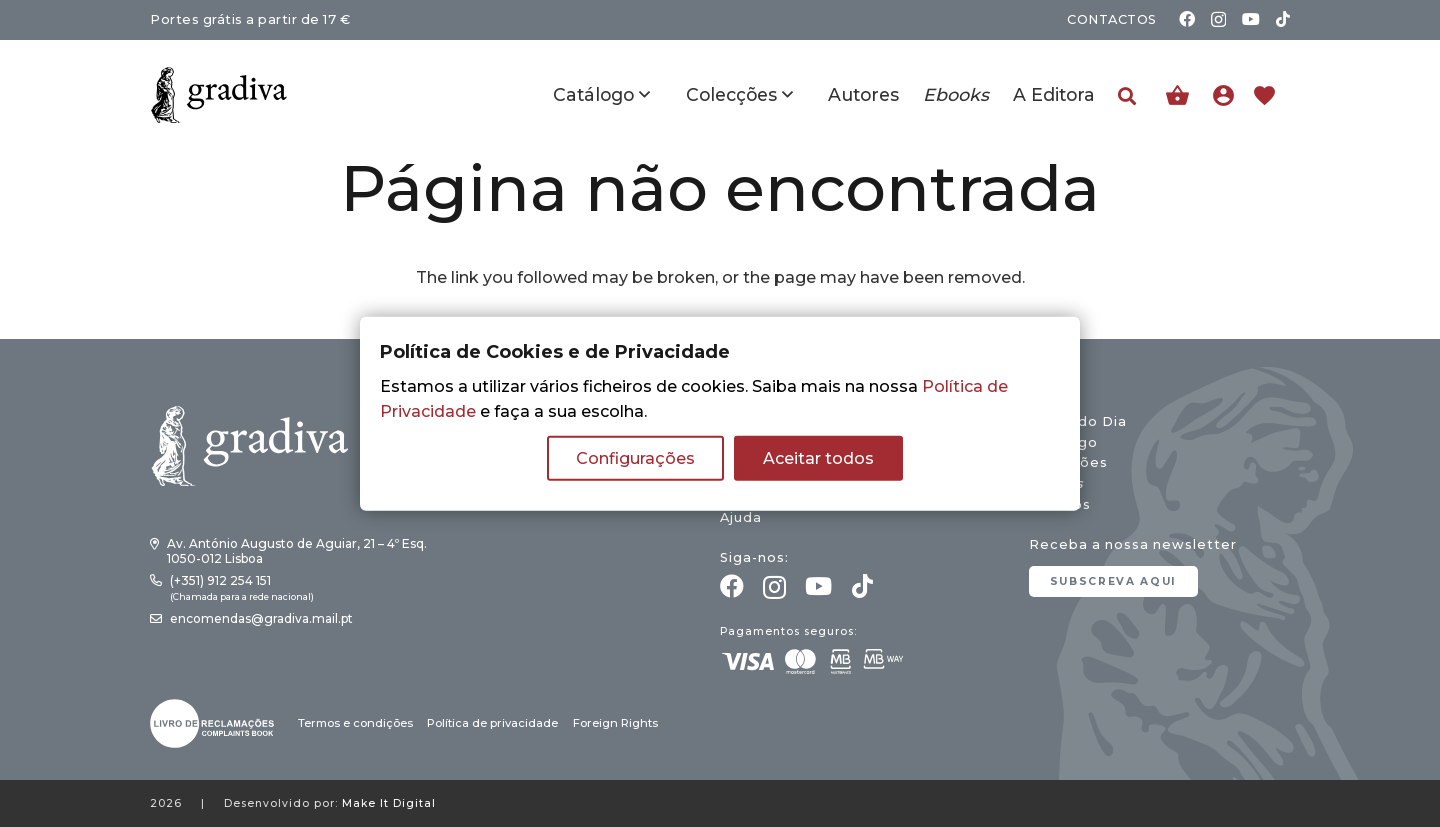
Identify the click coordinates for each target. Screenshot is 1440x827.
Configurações (635, 458)
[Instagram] (1218, 20)
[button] (1127, 96)
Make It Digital (389, 803)
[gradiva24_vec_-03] (212, 723)
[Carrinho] (1177, 95)
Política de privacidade (492, 723)
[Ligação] (1228, 95)
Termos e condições (355, 723)
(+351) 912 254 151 (220, 580)
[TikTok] (1283, 19)
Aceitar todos (818, 458)
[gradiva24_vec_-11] (219, 95)
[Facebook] (1187, 19)
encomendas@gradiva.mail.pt (261, 618)
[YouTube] (1251, 19)
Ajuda (741, 517)
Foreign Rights (615, 723)
